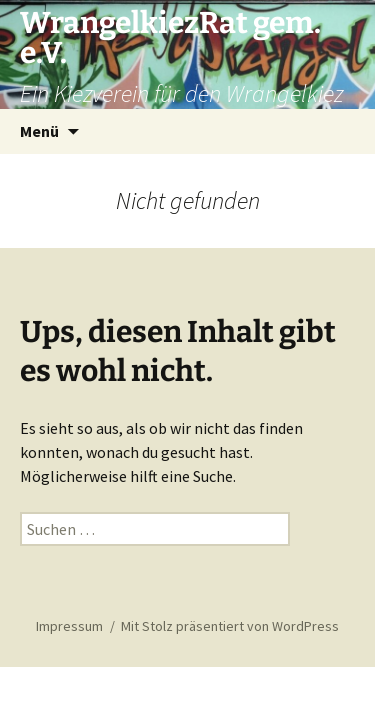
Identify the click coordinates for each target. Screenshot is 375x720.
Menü (39, 131)
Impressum (69, 626)
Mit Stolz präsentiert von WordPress (230, 626)
